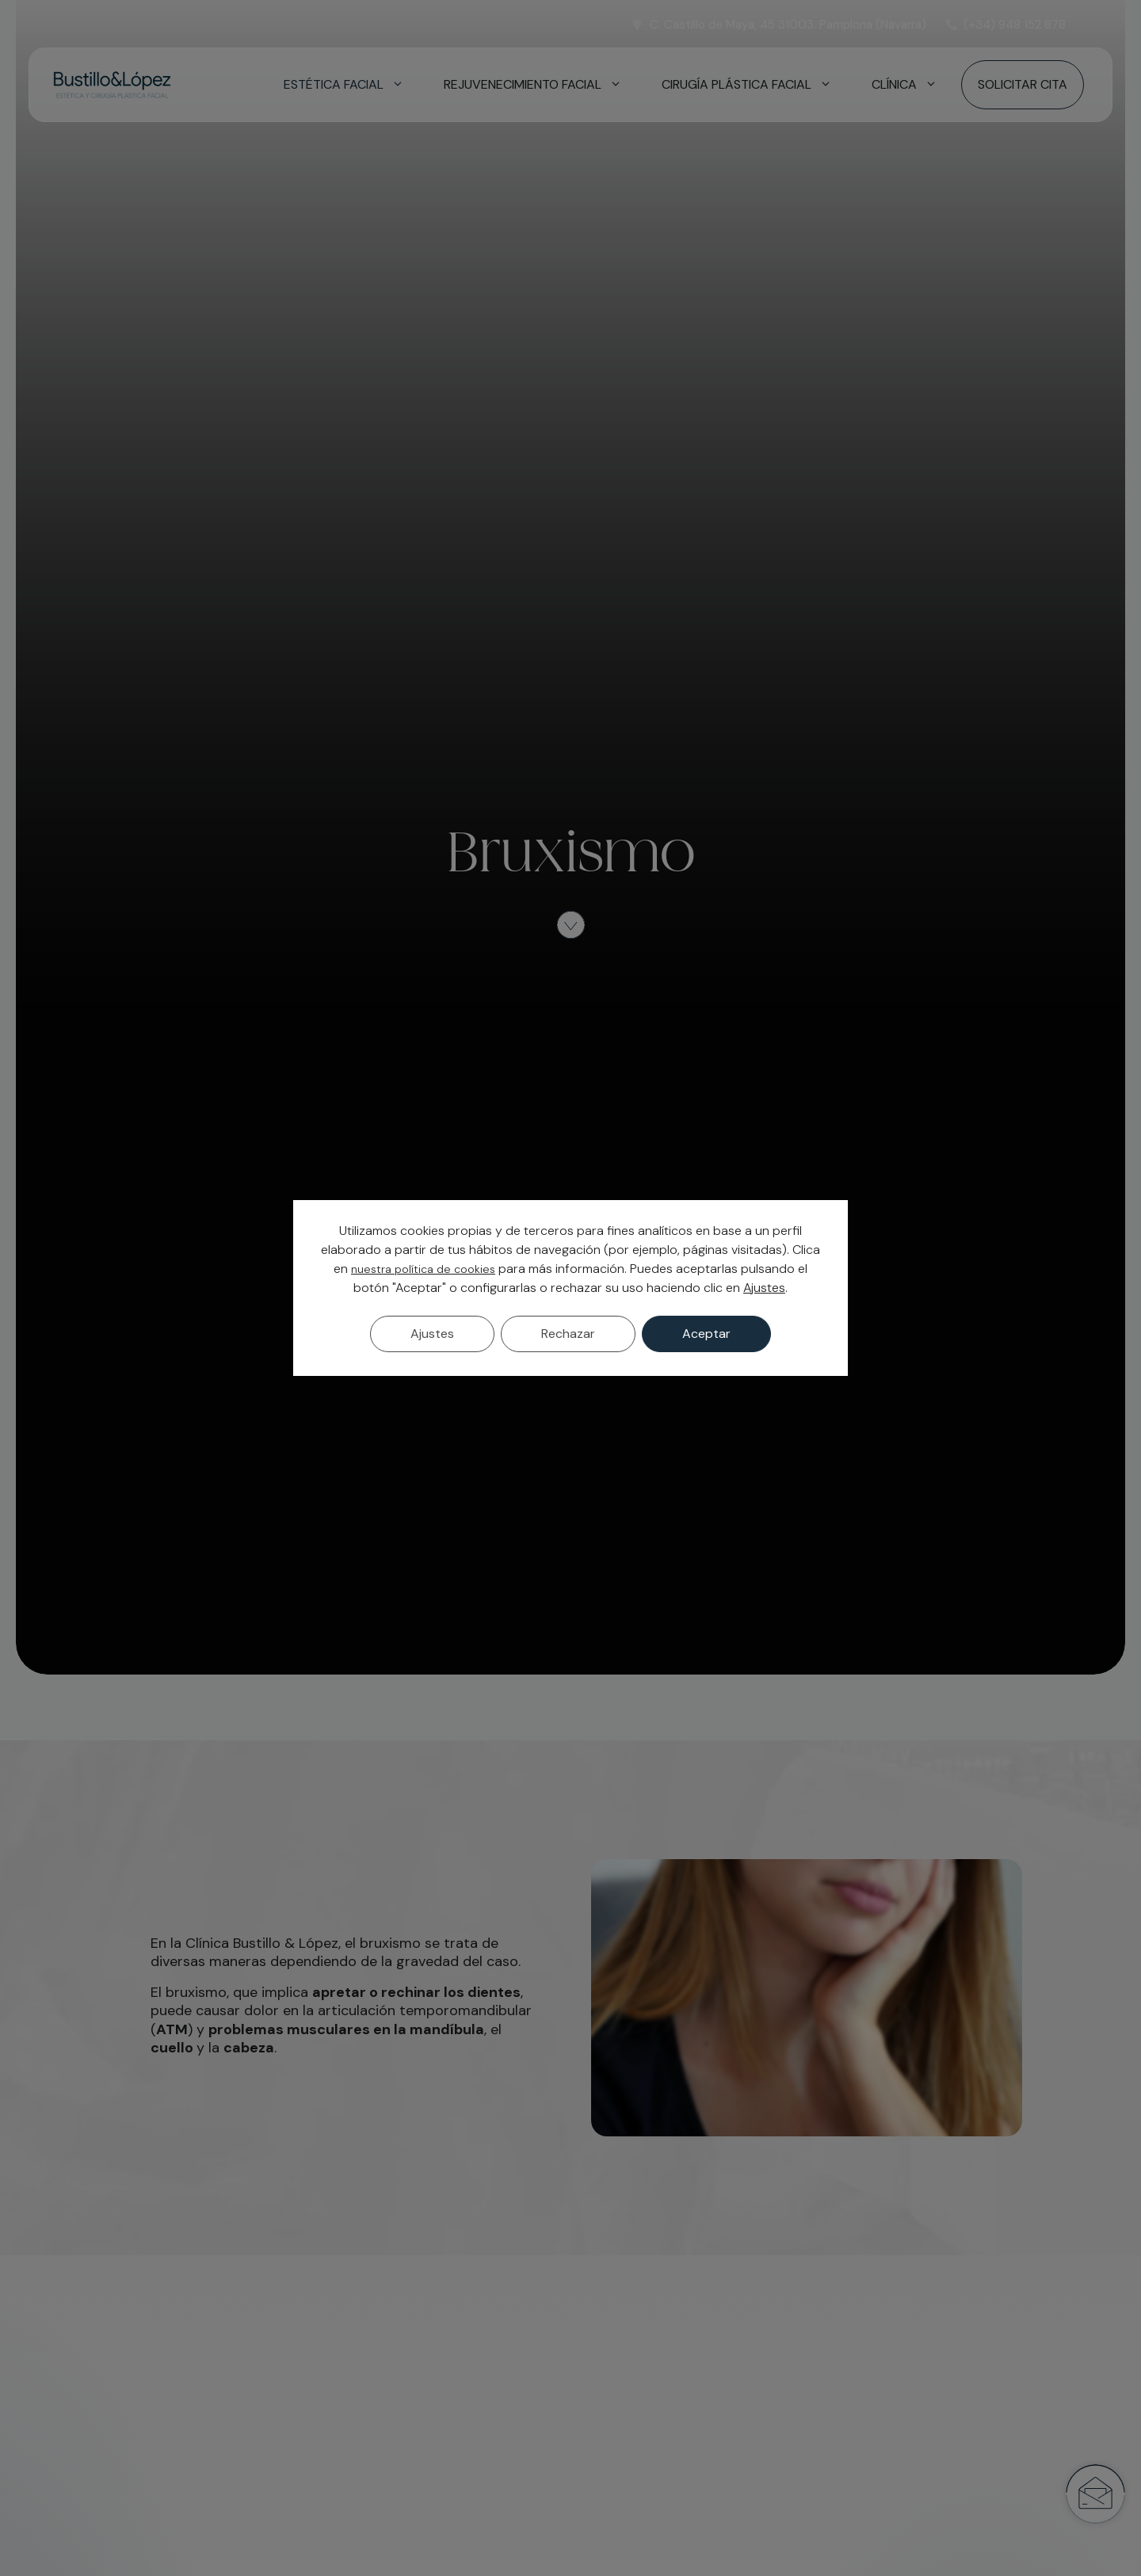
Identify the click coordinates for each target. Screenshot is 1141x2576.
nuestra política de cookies (423, 1269)
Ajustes (764, 1287)
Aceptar (706, 1333)
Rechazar (568, 1333)
